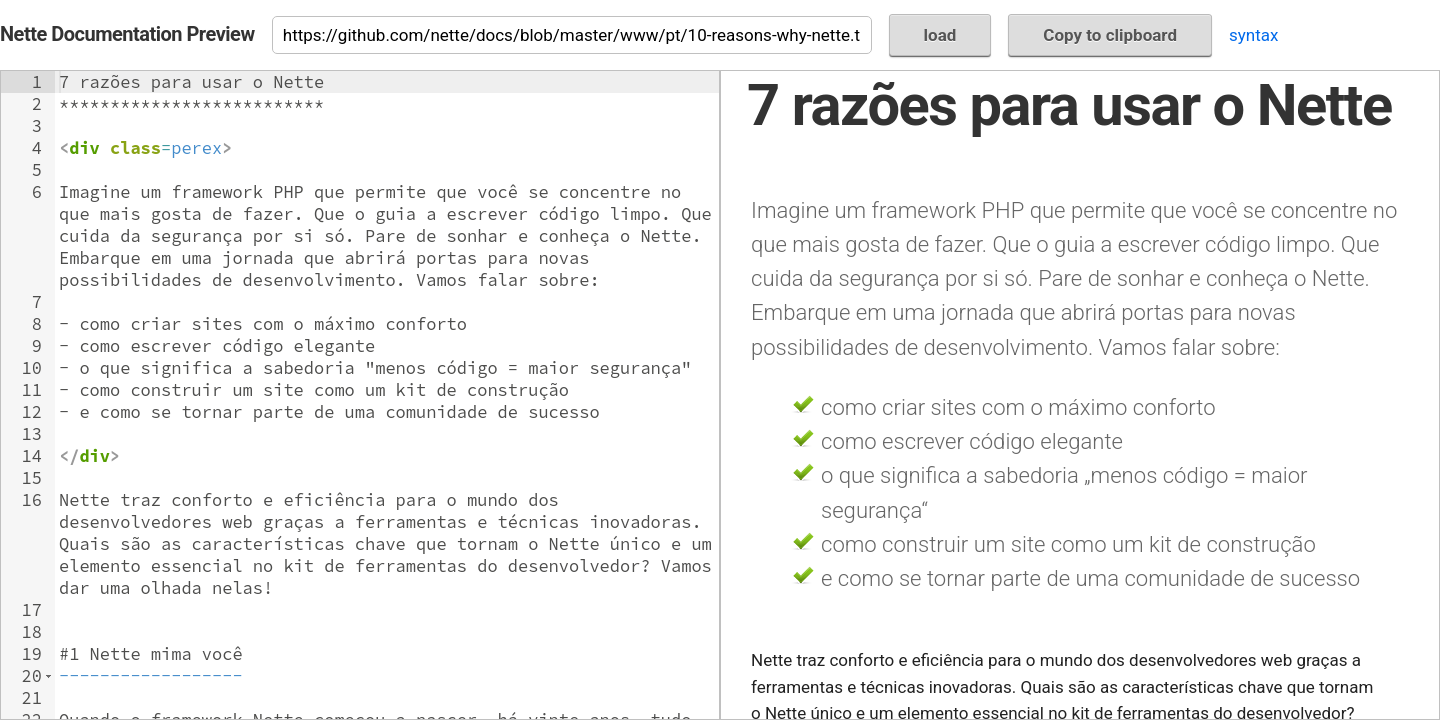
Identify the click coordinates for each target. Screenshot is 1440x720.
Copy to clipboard (1110, 35)
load (940, 35)
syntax (1253, 35)
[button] (48, 676)
